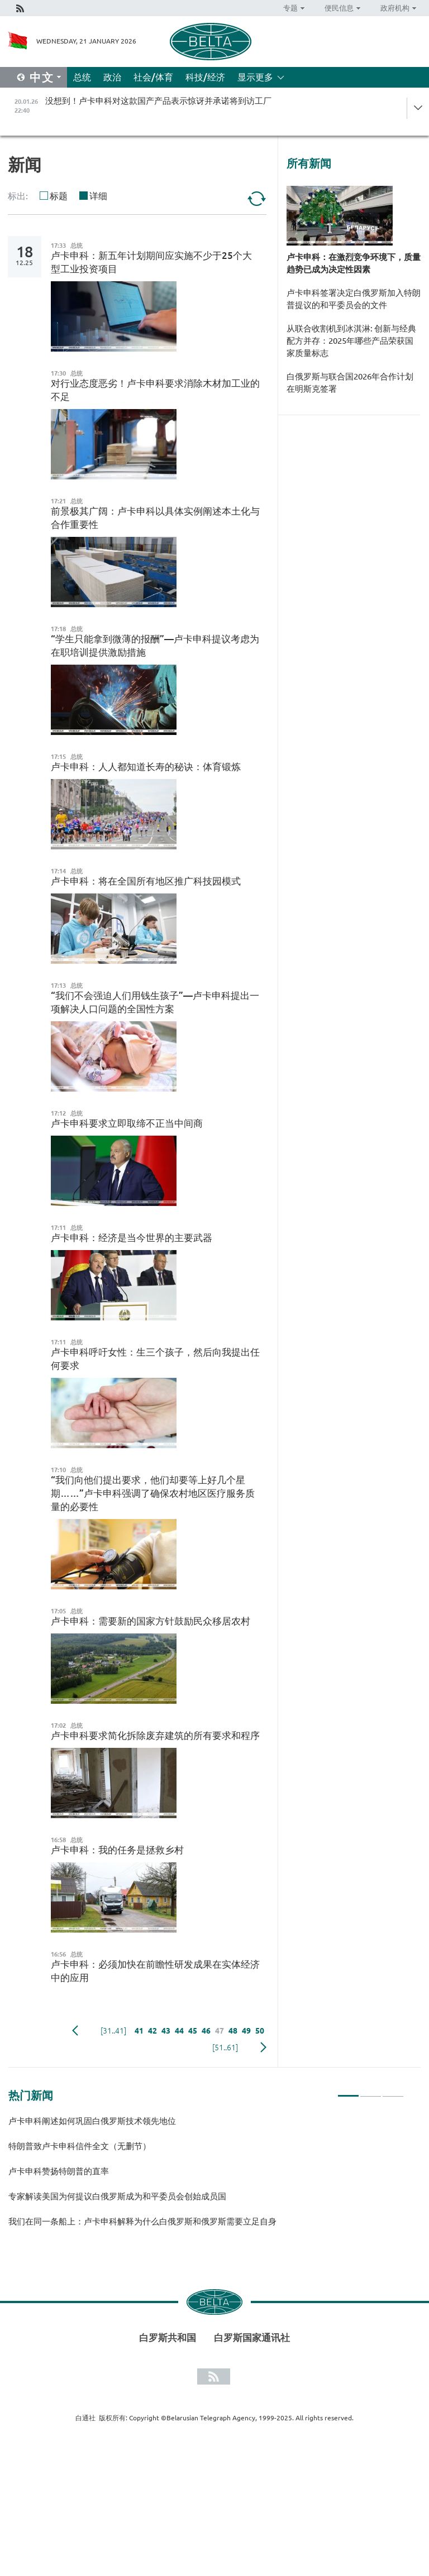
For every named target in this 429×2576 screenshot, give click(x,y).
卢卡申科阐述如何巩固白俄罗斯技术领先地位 (92, 2121)
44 (179, 2030)
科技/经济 (205, 77)
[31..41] (113, 2030)
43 (165, 2030)
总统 (82, 77)
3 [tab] (393, 2091)
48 (232, 2030)
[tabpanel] (206, 2176)
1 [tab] (348, 2091)
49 (246, 2030)
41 (139, 2030)
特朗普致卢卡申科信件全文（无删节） (79, 2146)
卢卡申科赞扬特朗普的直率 (58, 2171)
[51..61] (225, 2047)
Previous (75, 2030)
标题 (59, 195)
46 (206, 2030)
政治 (112, 77)
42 (152, 2030)
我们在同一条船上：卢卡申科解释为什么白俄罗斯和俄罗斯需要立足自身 (142, 2221)
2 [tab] (370, 2091)
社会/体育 (153, 77)
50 (259, 2030)
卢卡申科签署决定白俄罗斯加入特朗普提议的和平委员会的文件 (354, 299)
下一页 (263, 2047)
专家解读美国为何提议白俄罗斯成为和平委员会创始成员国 (117, 2196)
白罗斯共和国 (167, 2337)
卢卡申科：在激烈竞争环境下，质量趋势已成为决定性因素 (354, 263)
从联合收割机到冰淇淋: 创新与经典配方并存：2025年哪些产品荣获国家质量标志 (351, 341)
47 (219, 2030)
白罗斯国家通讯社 (252, 2337)
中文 (42, 77)
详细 (98, 195)
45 (192, 2030)
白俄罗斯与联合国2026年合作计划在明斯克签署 (350, 382)
